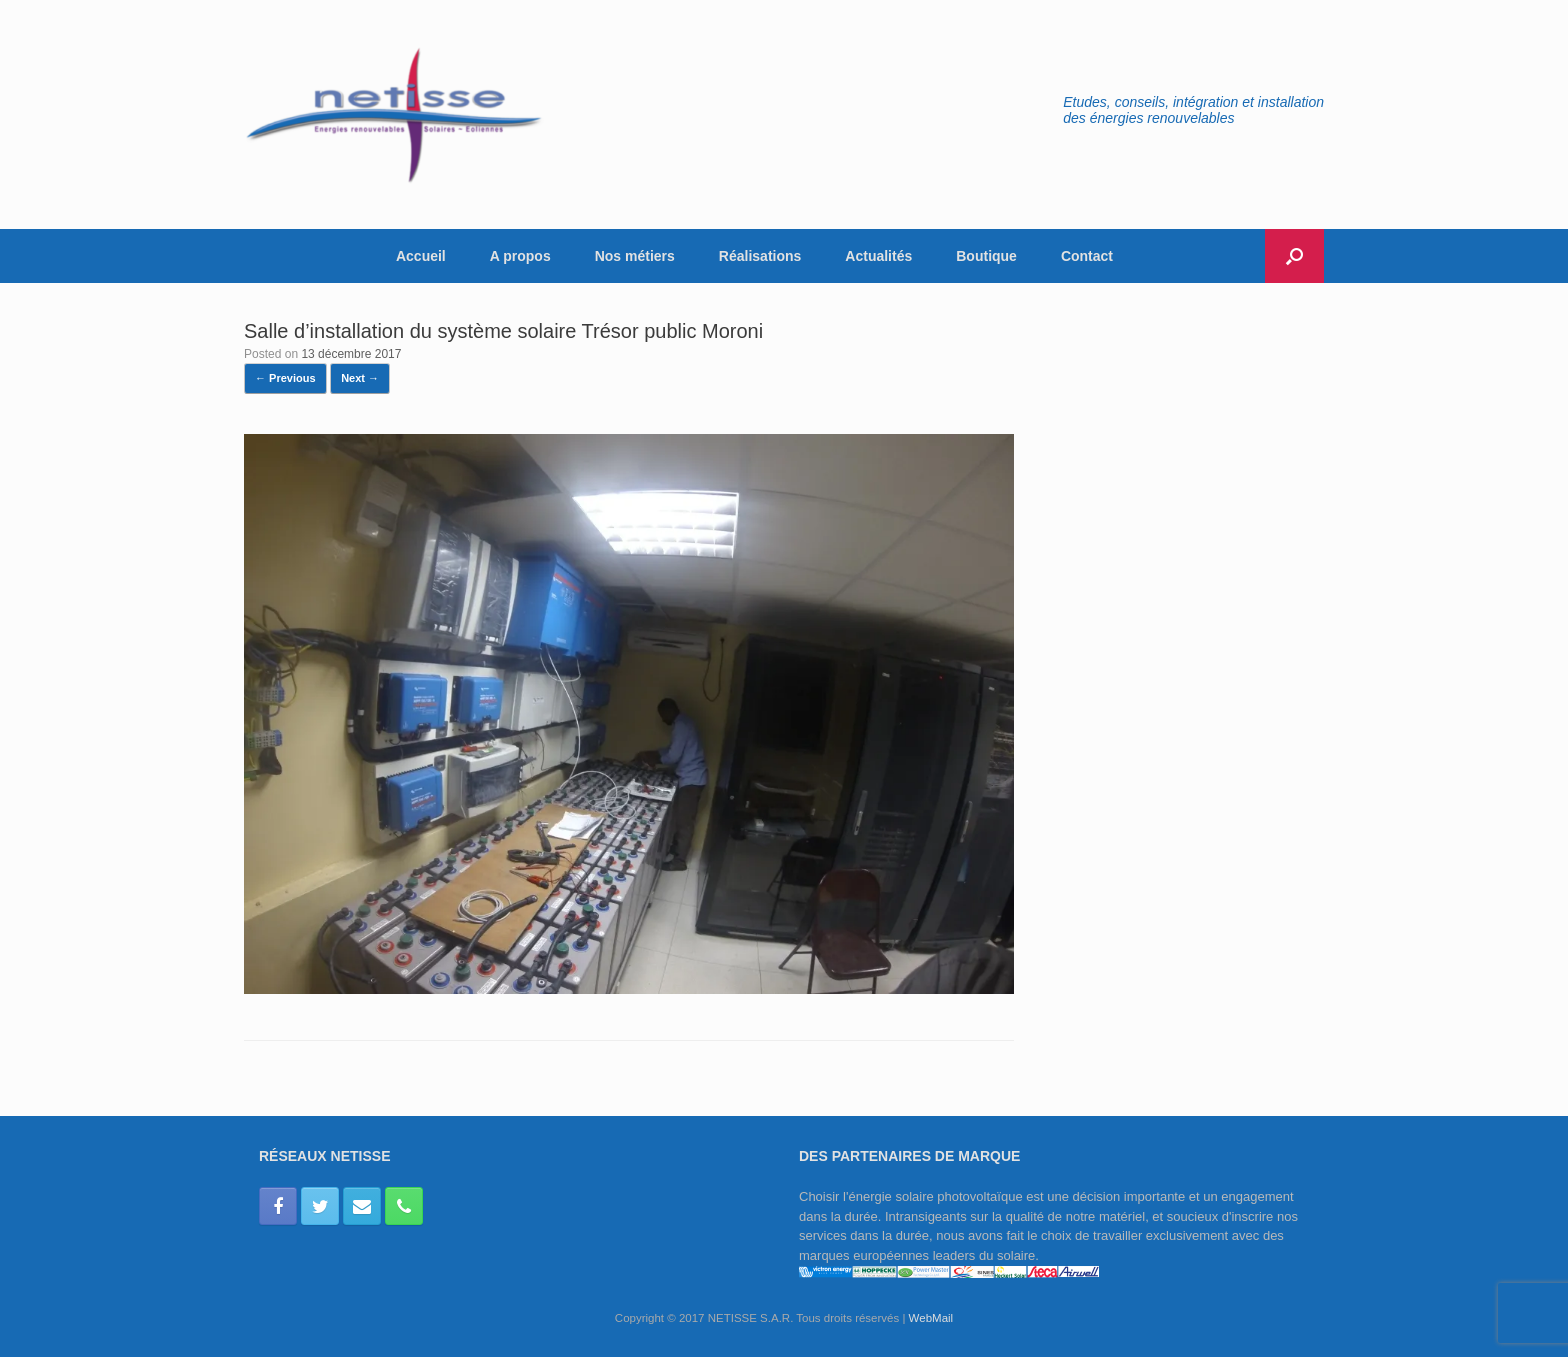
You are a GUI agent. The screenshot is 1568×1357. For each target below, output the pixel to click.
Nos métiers (635, 256)
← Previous (285, 378)
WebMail (931, 1318)
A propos (520, 256)
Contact (1087, 256)
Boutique (986, 256)
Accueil (421, 256)
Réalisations (760, 256)
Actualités (878, 256)
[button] (1294, 256)
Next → (360, 378)
